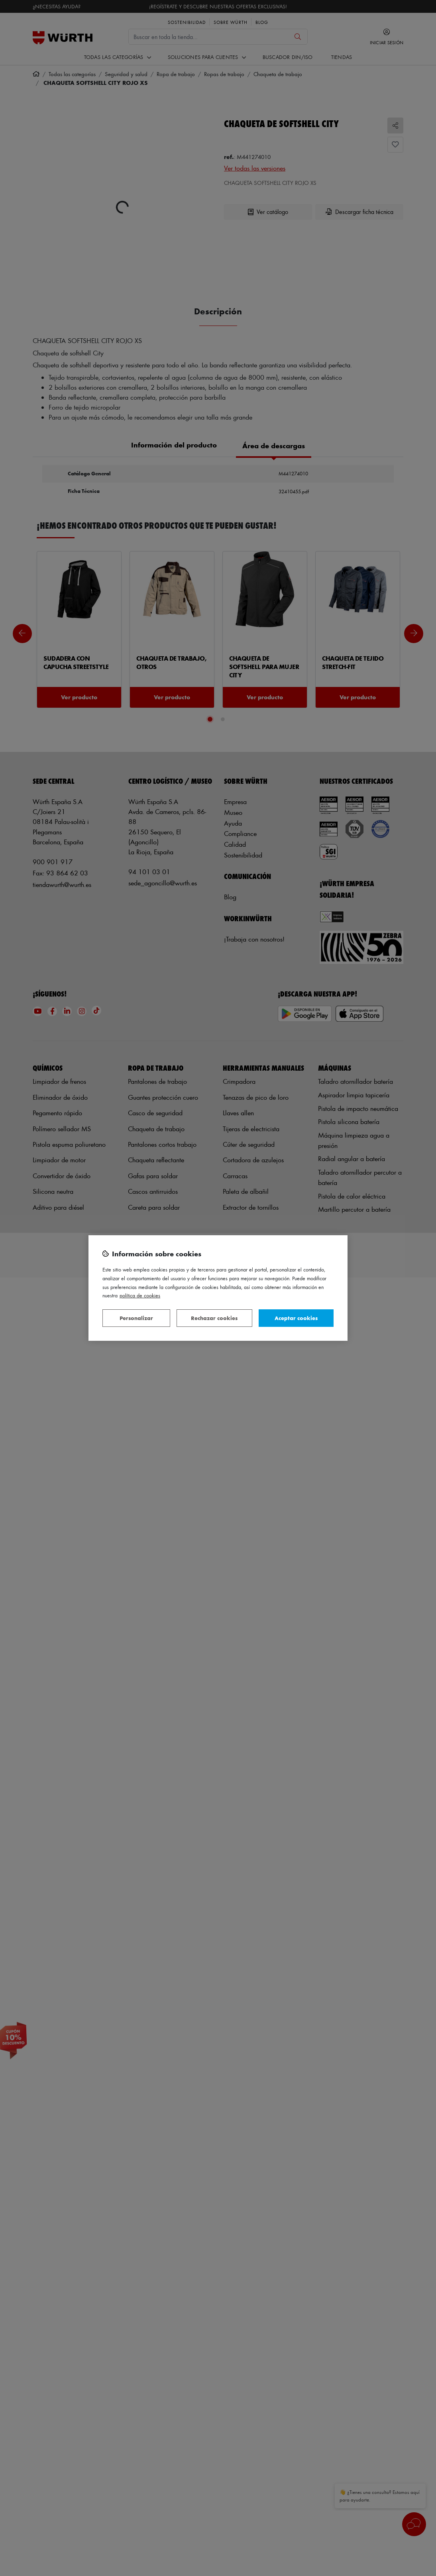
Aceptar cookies (296, 1317)
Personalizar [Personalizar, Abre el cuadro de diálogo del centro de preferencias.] (136, 1317)
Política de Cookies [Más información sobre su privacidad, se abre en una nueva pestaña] (140, 1295)
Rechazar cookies (214, 1317)
